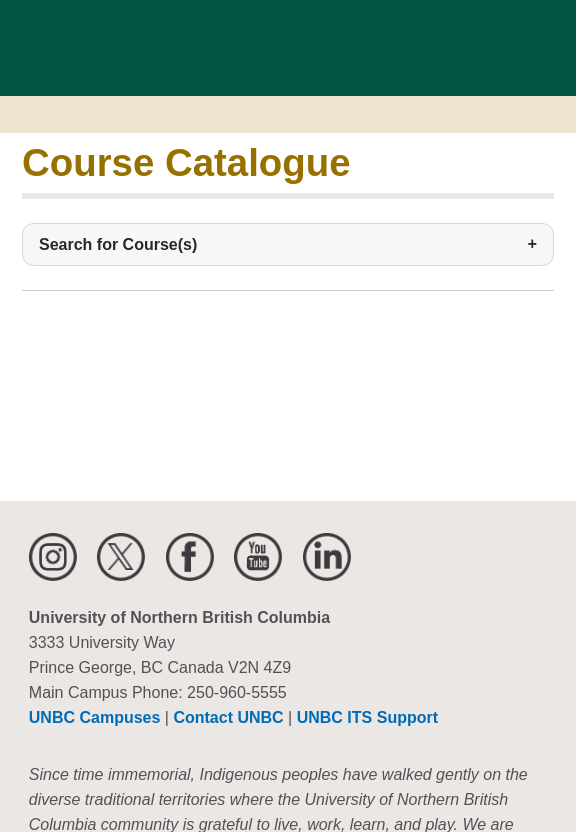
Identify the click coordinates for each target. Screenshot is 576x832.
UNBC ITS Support (367, 717)
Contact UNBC (228, 717)
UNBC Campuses (95, 717)
